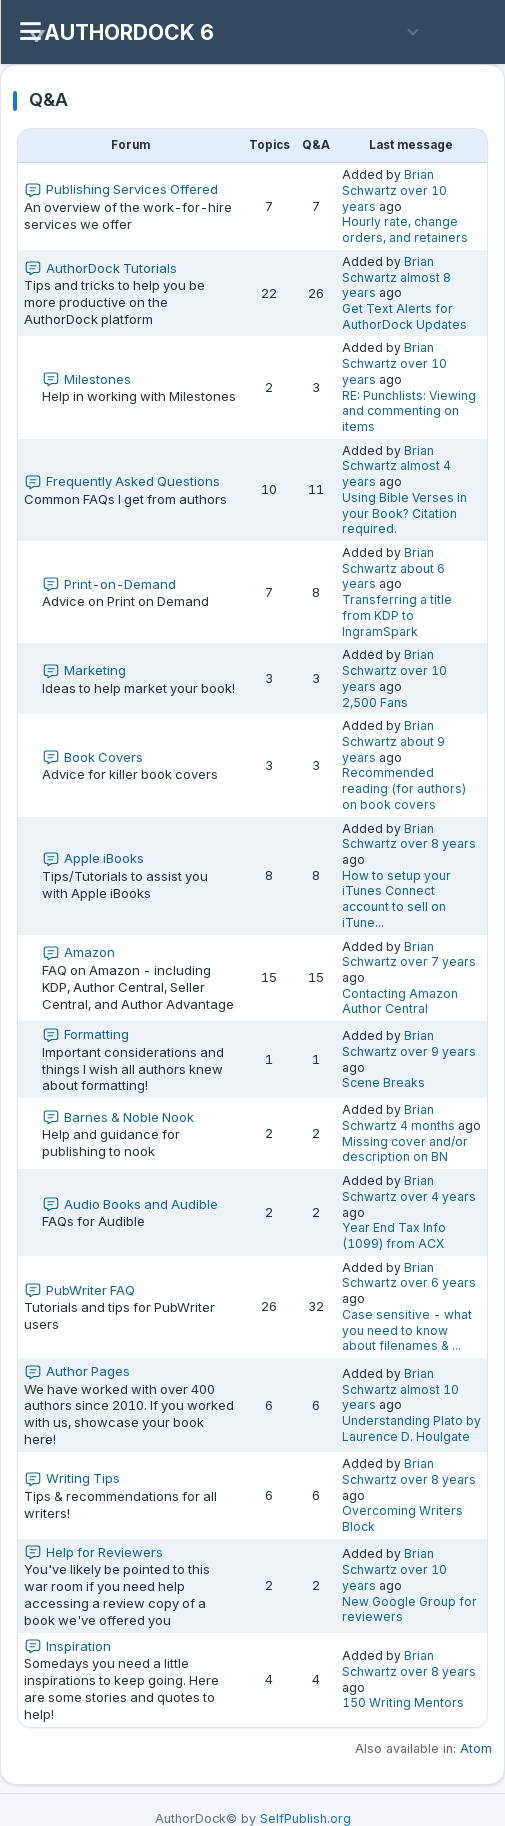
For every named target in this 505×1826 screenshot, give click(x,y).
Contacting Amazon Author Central (400, 1001)
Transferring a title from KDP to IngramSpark (397, 615)
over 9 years (438, 1051)
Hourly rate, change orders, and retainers (405, 229)
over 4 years (438, 1196)
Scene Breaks (383, 1082)
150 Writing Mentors (403, 1702)
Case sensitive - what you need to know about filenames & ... (407, 1330)
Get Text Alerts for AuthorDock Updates (404, 316)
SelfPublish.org (305, 1818)
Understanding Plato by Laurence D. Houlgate (411, 1428)
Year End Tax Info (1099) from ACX (394, 1235)
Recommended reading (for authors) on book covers (404, 788)
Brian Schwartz (388, 182)
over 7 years (438, 961)
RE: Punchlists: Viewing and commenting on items (409, 411)
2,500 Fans (375, 702)
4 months (427, 1125)
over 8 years (438, 843)
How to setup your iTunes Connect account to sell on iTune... (396, 899)
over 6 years (438, 1282)
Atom (476, 1748)
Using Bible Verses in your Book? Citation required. (404, 513)
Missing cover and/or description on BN (405, 1149)
